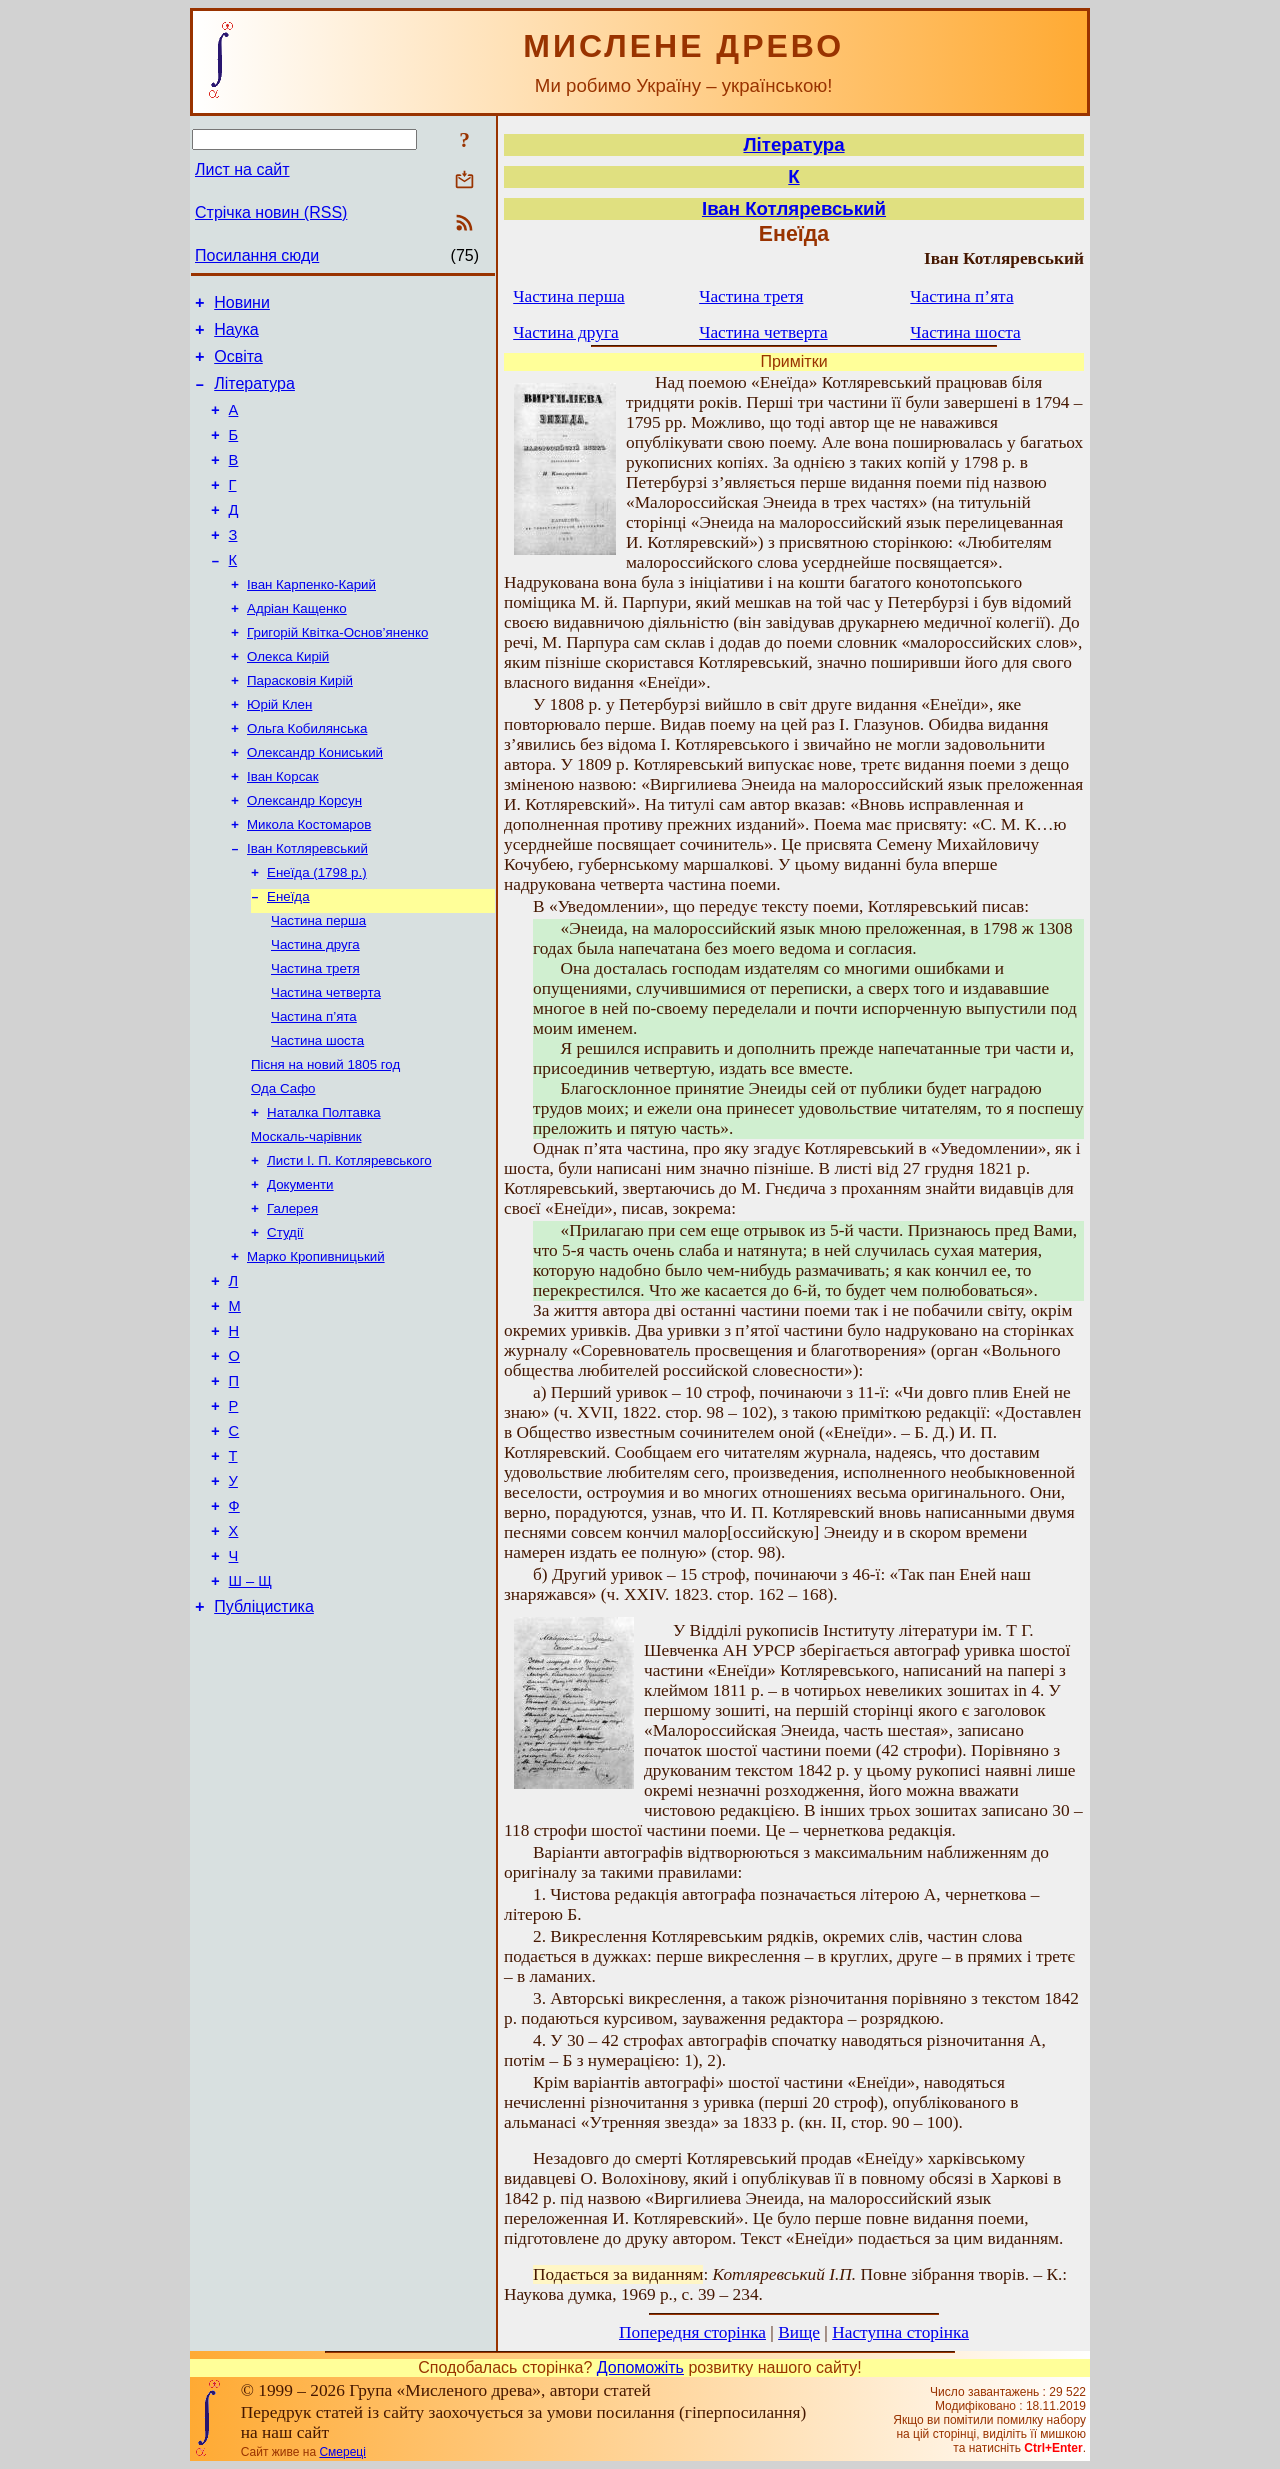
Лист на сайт (242, 169)
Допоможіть (640, 2367)
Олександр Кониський (315, 801)
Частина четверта (326, 1061)
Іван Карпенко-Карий (311, 619)
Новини (242, 305)
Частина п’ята (314, 1087)
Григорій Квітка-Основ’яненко (337, 671)
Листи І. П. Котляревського (349, 1243)
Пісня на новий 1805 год (325, 1139)
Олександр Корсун (304, 853)
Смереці (342, 2452)
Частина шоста (317, 1113)
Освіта (238, 365)
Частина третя (315, 1035)
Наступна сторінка (900, 2332)
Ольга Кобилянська (307, 775)
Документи (300, 1269)
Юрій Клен (279, 749)
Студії (285, 1321)
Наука (236, 335)
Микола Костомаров (309, 879)
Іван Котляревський (307, 905)
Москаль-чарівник (306, 1217)
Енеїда (288, 957)
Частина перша (318, 983)
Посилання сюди (257, 255)
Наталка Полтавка (324, 1191)
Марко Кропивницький (316, 1347)
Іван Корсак (283, 827)
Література (254, 395)
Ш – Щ (250, 1711)
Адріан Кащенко (297, 645)
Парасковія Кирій (300, 723)
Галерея (292, 1295)
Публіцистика (264, 1739)
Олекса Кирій (288, 697)
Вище (799, 2332)
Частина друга (315, 1009)
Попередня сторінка (692, 2332)
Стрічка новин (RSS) (271, 212)
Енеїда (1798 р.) (317, 931)
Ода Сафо (283, 1165)
